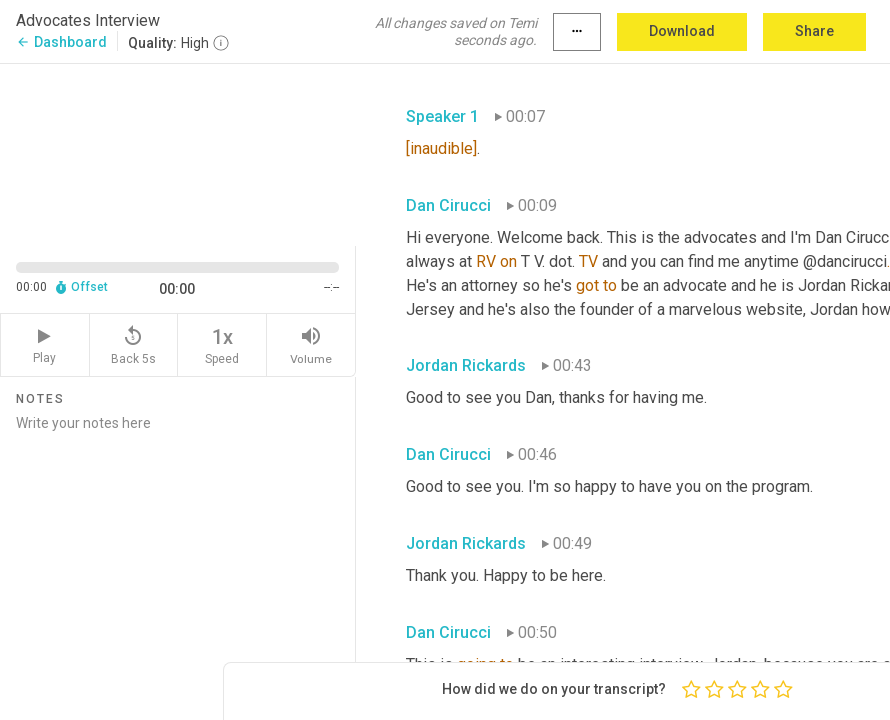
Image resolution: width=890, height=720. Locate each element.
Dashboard (61, 42)
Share (814, 31)
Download (682, 31)
